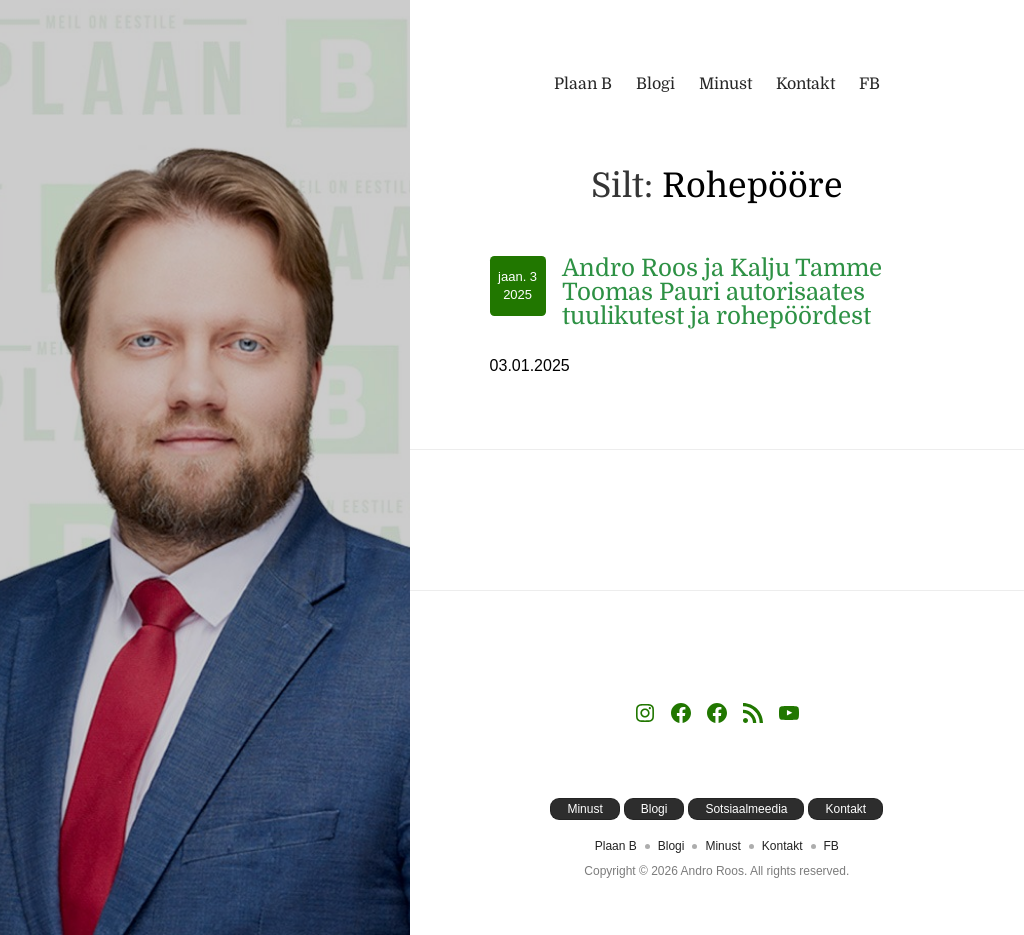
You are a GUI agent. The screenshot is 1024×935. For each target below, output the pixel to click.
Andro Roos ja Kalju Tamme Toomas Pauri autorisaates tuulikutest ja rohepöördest (722, 292)
